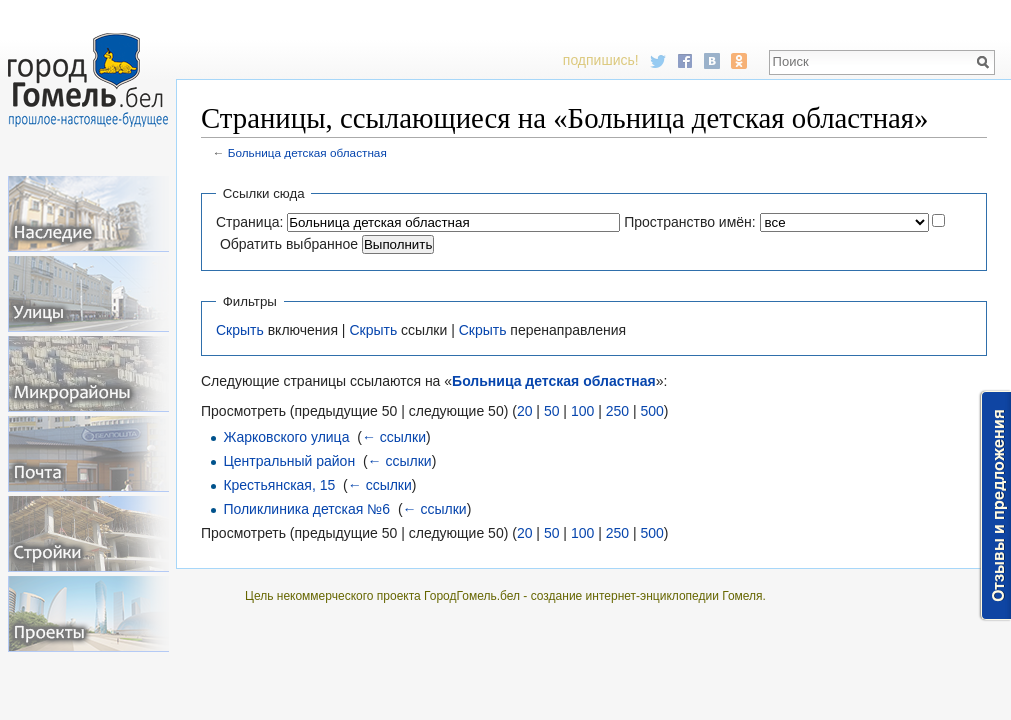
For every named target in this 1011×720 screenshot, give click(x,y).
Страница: (249, 222)
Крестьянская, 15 (279, 485)
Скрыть (240, 330)
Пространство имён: (690, 222)
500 (651, 411)
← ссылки (394, 437)
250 (617, 411)
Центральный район (289, 461)
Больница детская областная (307, 152)
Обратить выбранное (289, 244)
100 (582, 411)
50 (552, 411)
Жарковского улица (286, 437)
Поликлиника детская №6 (306, 509)
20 (525, 411)
